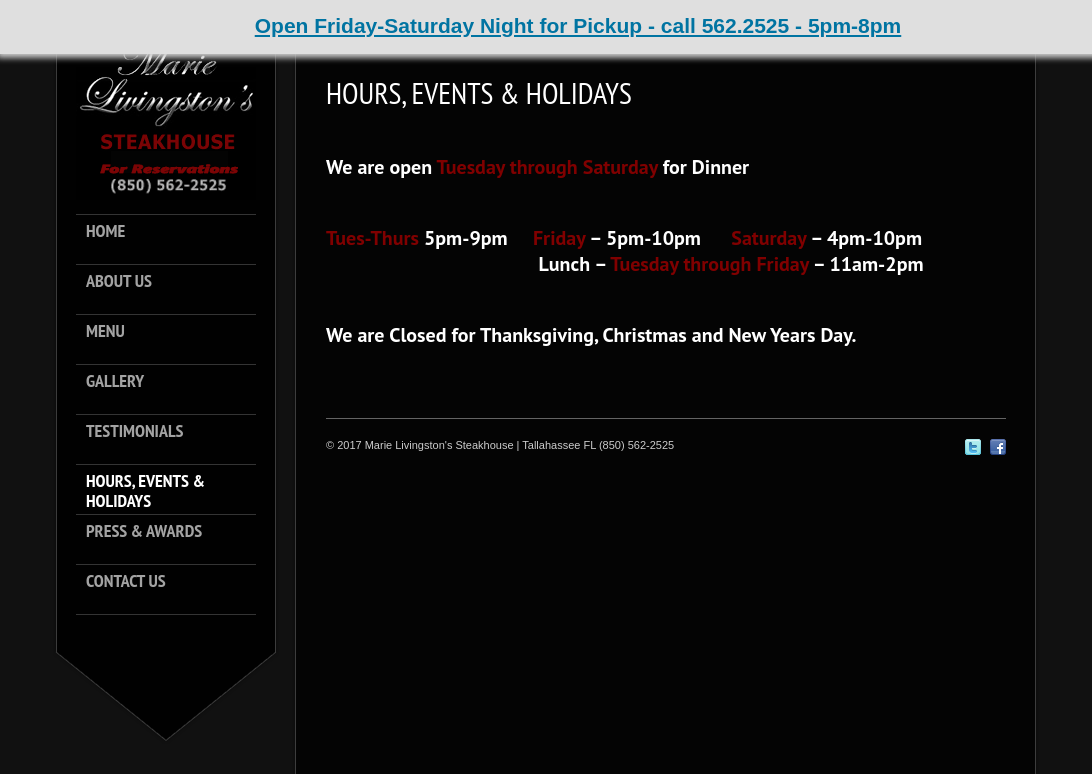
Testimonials (134, 431)
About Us (119, 281)
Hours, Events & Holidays (145, 491)
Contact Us (126, 581)
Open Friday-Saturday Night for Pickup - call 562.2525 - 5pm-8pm (578, 25)
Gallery (115, 381)
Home (105, 231)
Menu (105, 331)
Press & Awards (144, 531)
